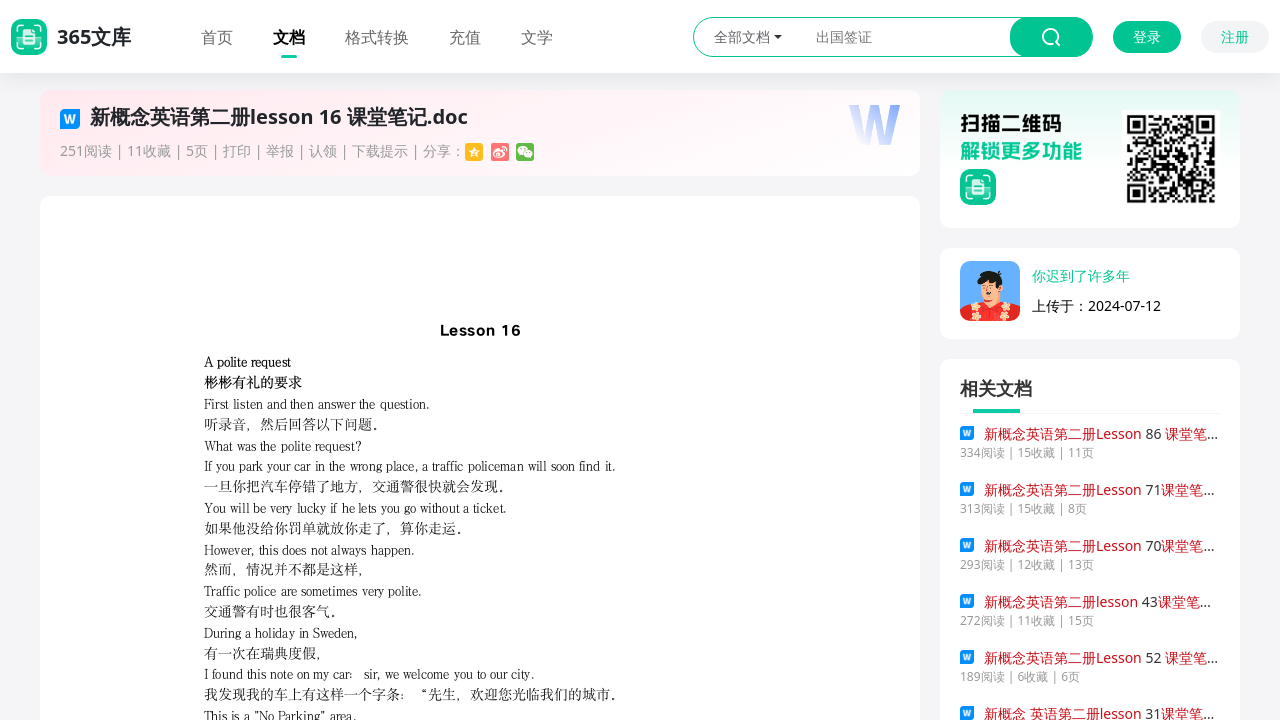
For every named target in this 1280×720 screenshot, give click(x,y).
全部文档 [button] (748, 36)
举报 (280, 150)
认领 (323, 150)
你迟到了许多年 (1081, 275)
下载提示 (380, 150)
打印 (237, 150)
